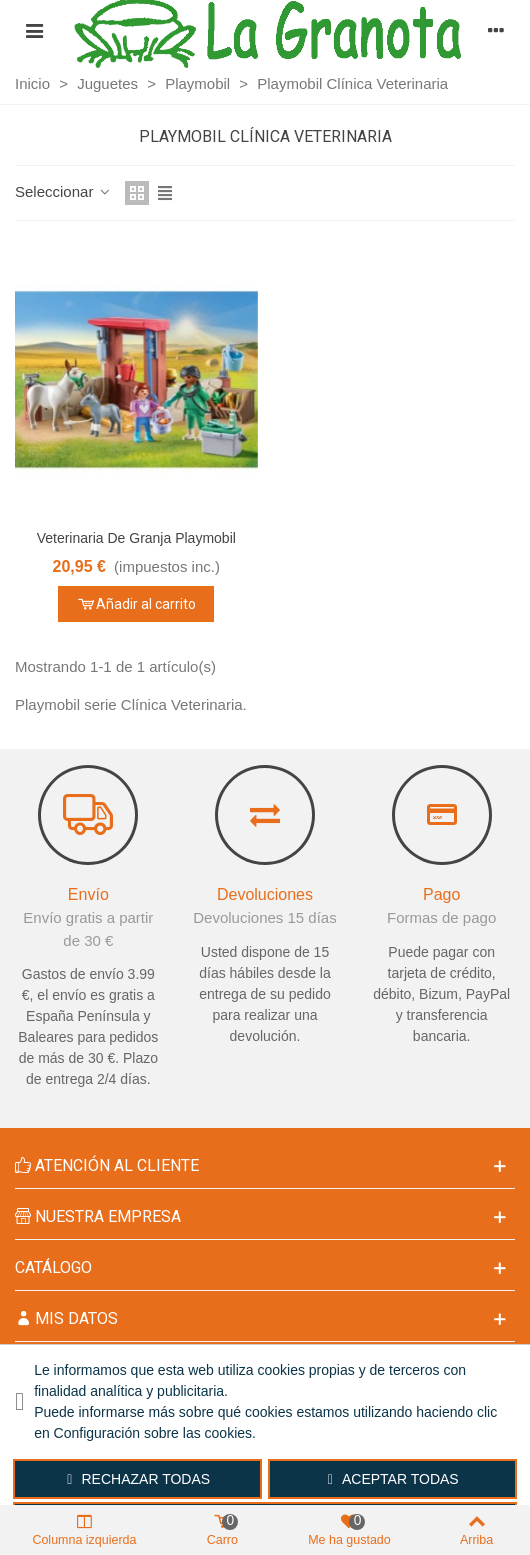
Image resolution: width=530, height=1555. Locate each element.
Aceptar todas (393, 1479)
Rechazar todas (138, 1479)
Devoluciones (265, 894)
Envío (88, 894)
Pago (441, 894)
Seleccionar (64, 191)
